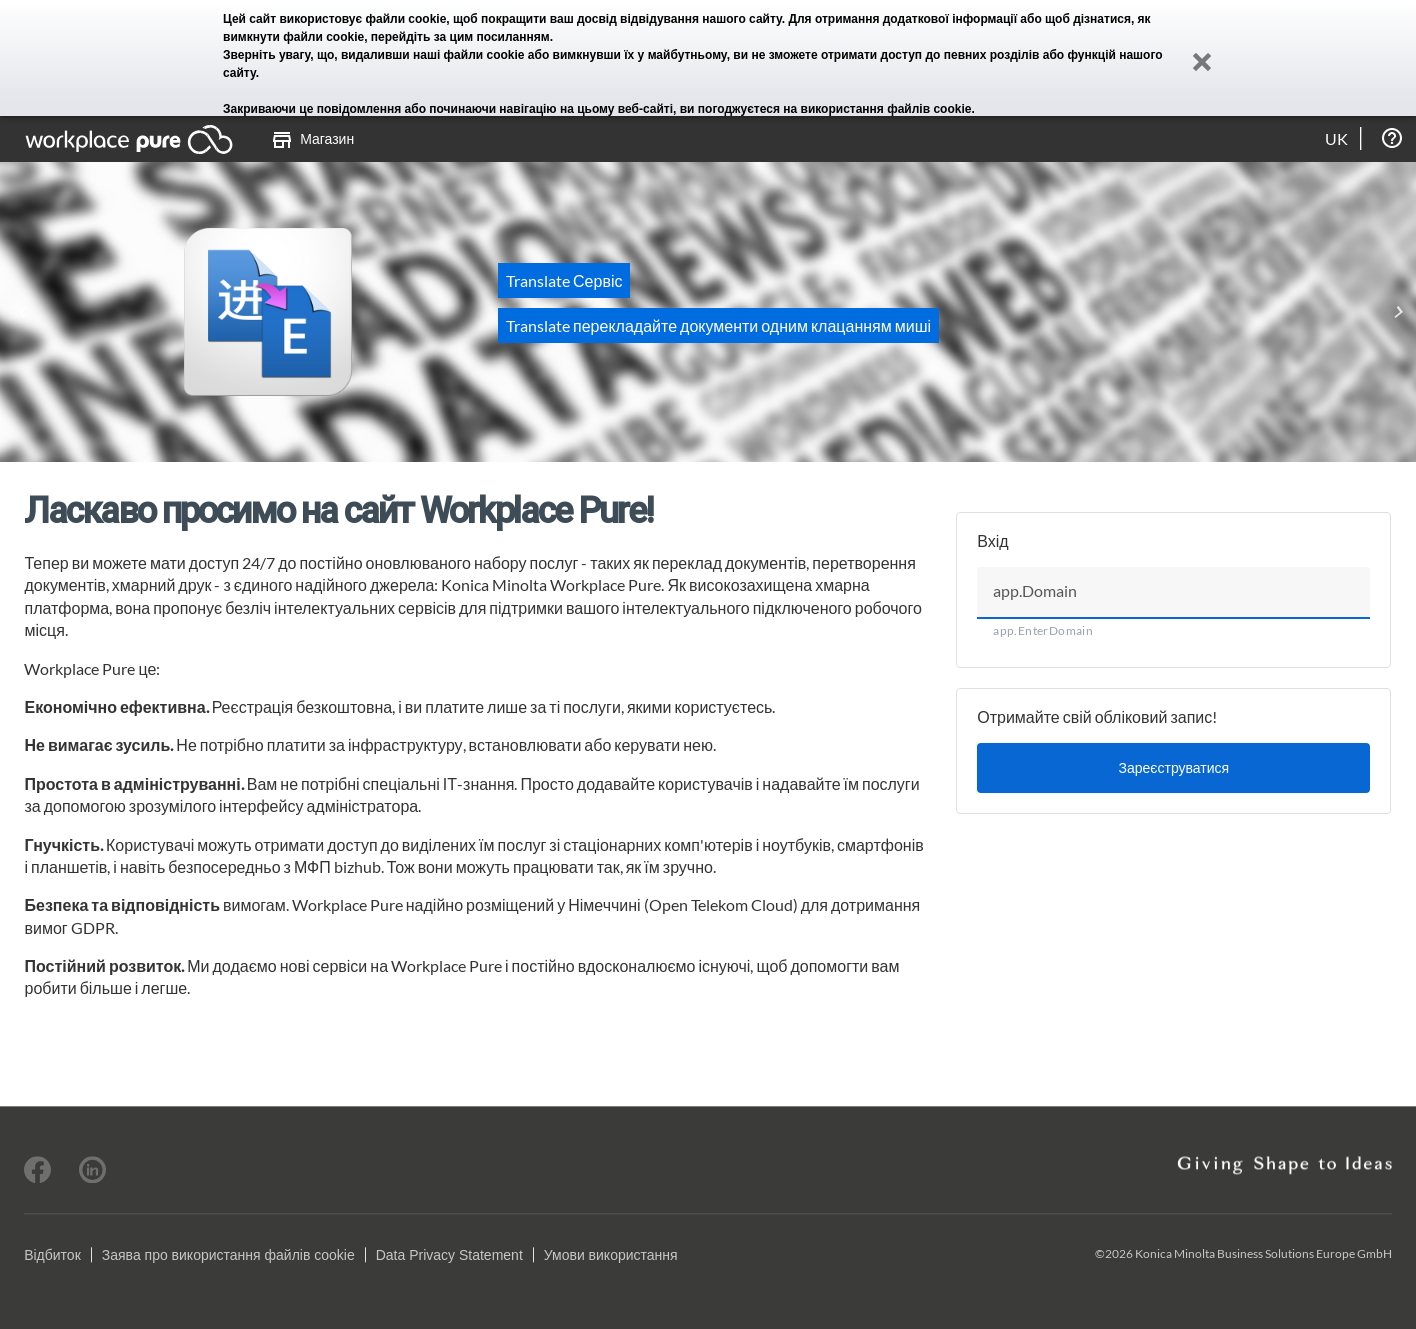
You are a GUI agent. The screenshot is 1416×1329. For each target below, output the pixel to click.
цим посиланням (500, 37)
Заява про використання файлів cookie (228, 1255)
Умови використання (611, 1255)
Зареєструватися (1174, 767)
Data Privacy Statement (449, 1255)
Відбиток (52, 1255)
